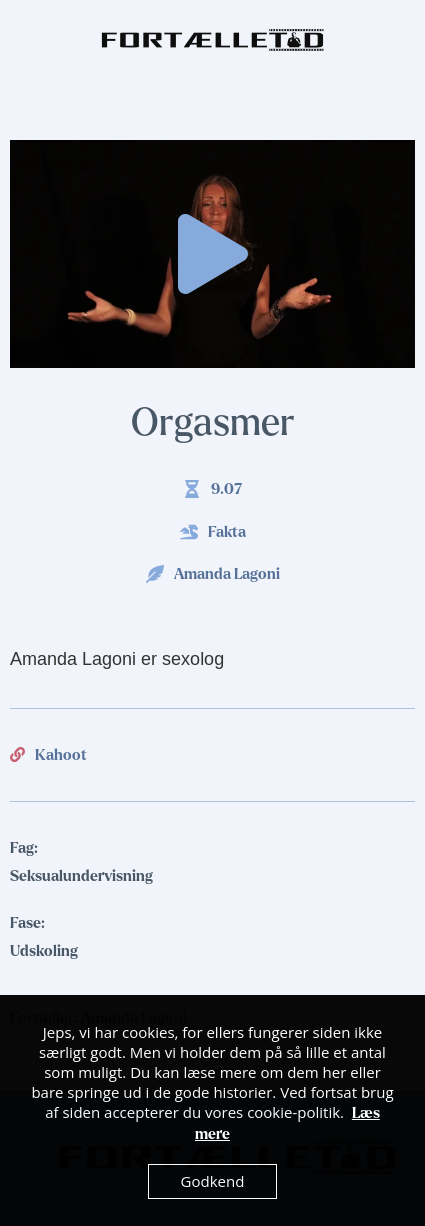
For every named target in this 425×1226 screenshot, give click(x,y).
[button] (213, 254)
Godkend (213, 1181)
